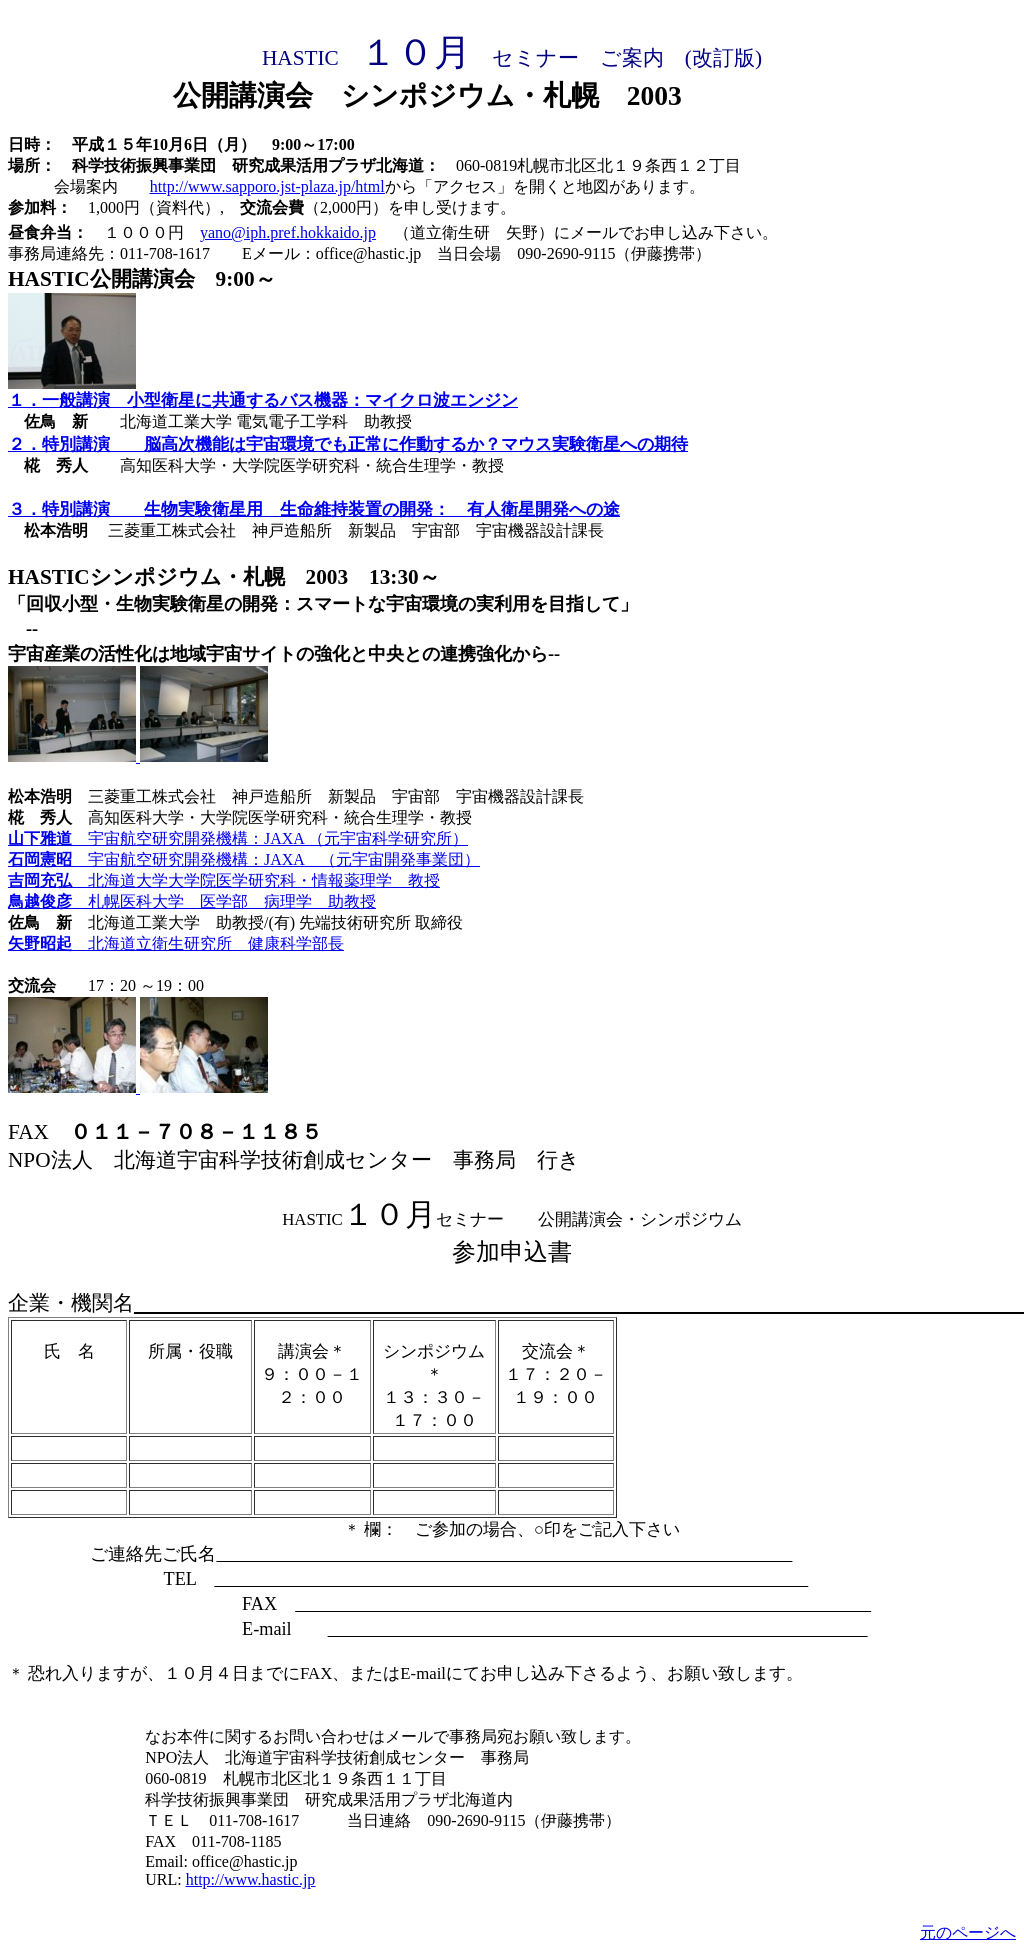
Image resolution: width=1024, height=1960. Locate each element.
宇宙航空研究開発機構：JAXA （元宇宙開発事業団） (284, 859)
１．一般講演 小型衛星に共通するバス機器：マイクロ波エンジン (263, 400)
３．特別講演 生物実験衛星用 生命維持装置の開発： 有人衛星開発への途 (314, 509)
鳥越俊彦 (48, 901)
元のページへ (968, 1932)
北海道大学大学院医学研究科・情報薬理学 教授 (264, 880)
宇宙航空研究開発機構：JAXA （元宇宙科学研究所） (278, 838)
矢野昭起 (48, 943)
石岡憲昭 (48, 859)
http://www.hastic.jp (251, 1879)
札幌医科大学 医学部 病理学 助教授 (232, 901)
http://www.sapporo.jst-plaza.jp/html (267, 186)
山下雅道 (48, 838)
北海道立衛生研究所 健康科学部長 (216, 943)
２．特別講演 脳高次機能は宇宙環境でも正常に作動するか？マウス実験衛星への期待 (348, 444)
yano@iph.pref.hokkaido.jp (288, 232)
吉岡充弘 (48, 880)
